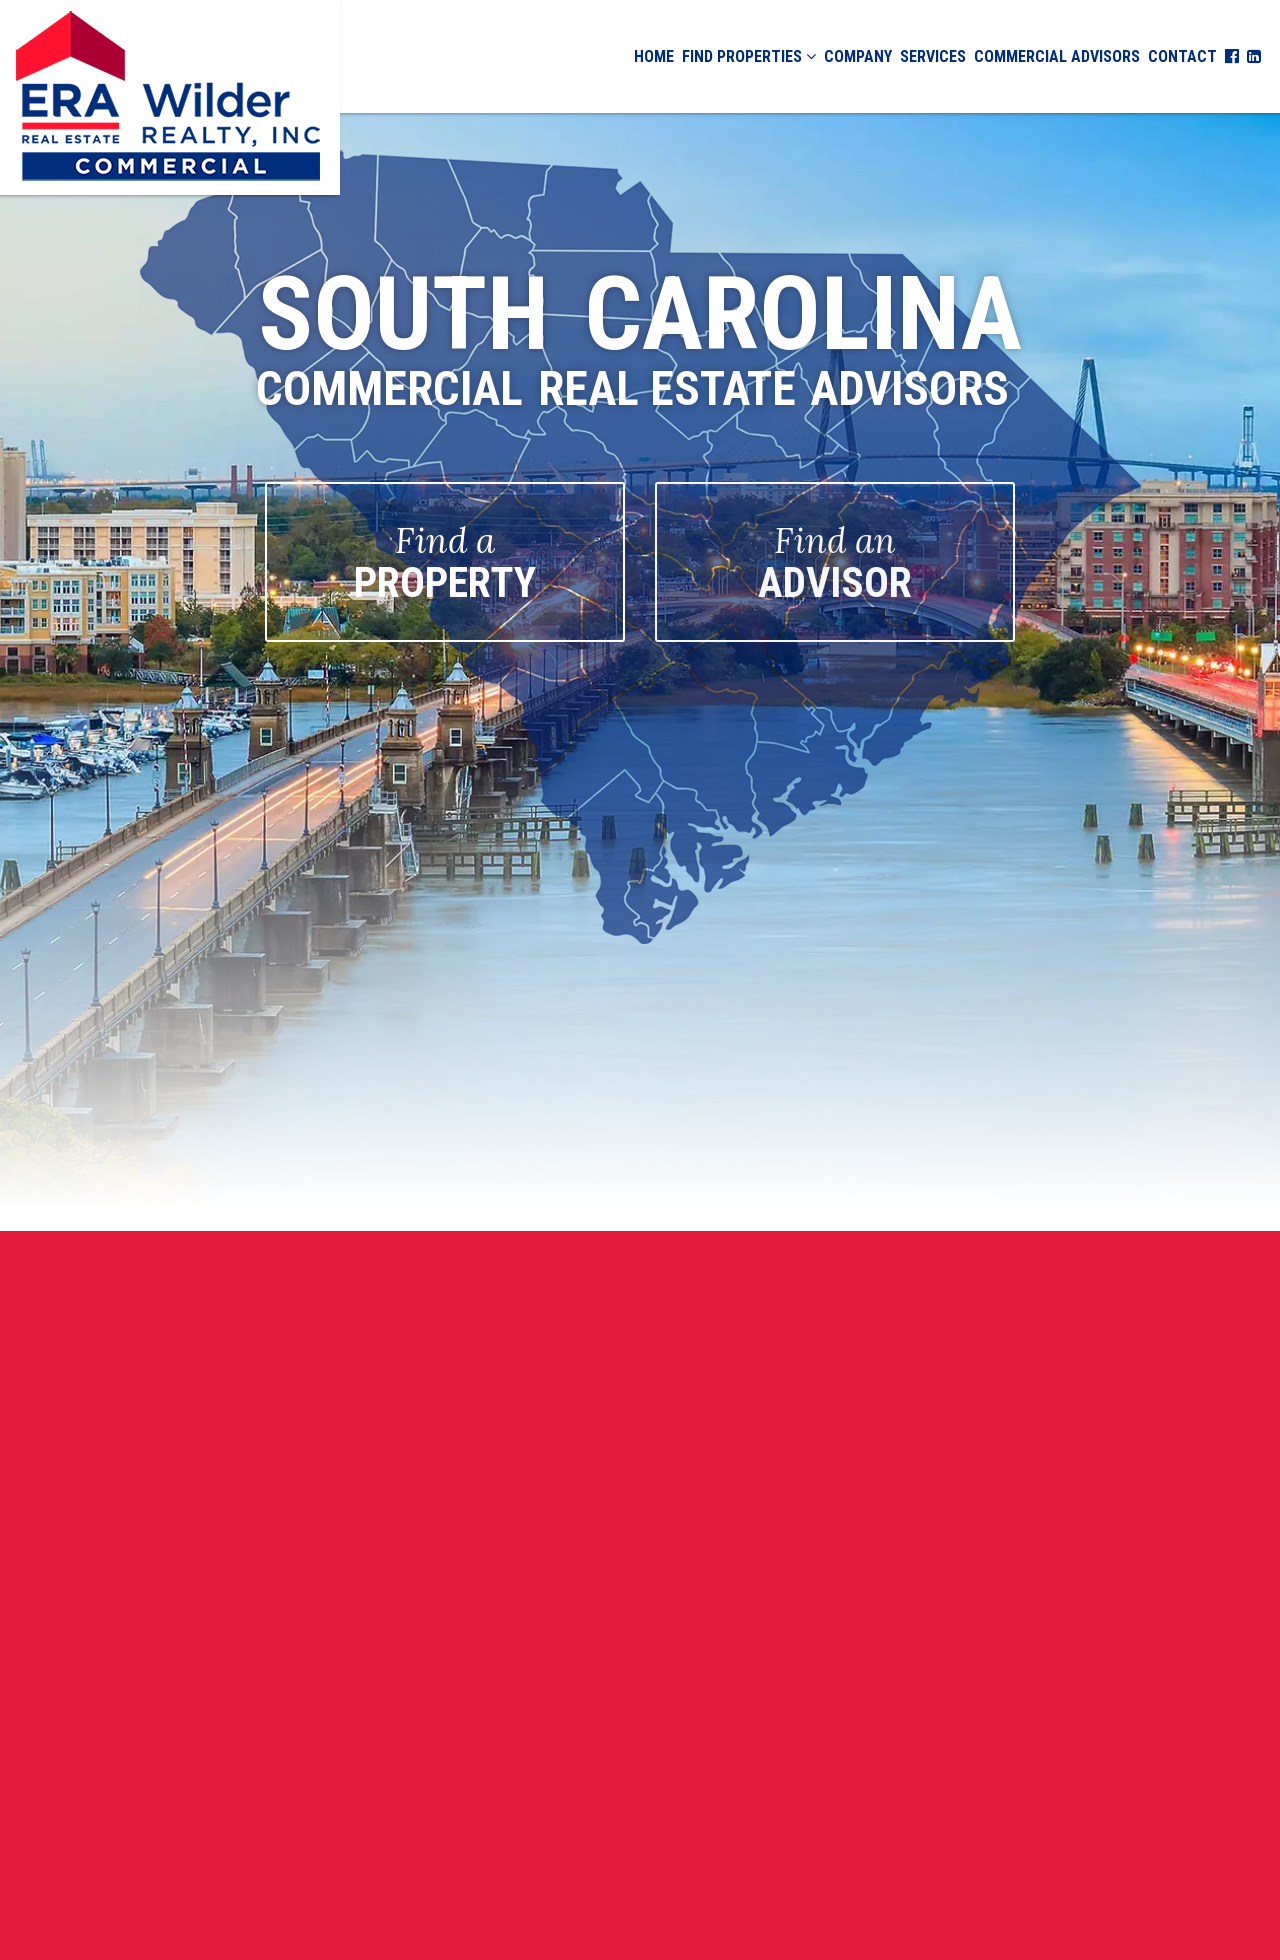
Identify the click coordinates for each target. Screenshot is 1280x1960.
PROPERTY (445, 562)
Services (933, 56)
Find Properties (749, 56)
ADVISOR (835, 562)
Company (858, 56)
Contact (1182, 56)
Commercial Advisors (1057, 56)
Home (654, 56)
